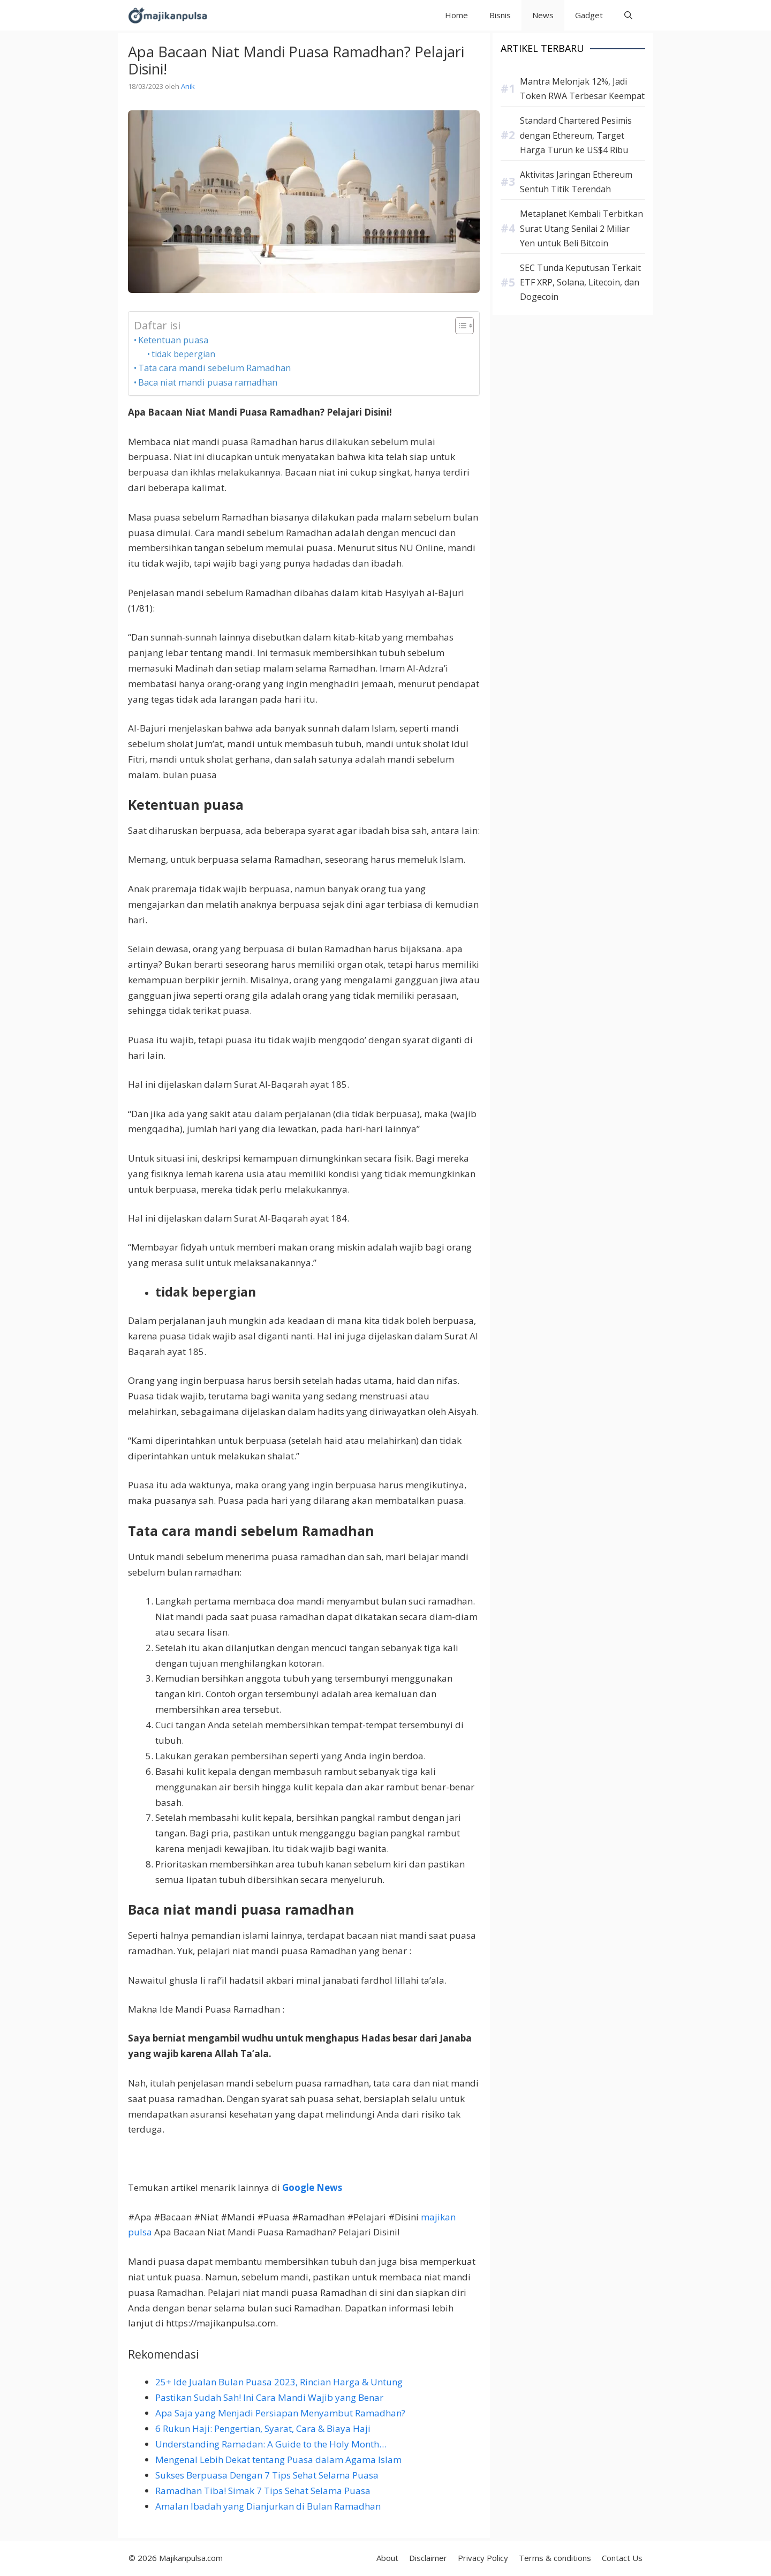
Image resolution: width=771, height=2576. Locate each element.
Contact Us (622, 2557)
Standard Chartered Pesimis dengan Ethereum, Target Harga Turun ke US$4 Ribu (576, 135)
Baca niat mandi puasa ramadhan (207, 382)
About (387, 2557)
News (543, 15)
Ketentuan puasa (173, 340)
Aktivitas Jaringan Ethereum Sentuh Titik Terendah (576, 182)
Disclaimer (428, 2557)
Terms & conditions (555, 2557)
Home (456, 15)
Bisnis (500, 15)
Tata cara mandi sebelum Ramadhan (214, 367)
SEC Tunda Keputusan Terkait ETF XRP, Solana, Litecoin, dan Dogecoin (580, 282)
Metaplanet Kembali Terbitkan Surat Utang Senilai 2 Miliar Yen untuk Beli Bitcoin (581, 228)
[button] (628, 15)
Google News (312, 2187)
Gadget (589, 15)
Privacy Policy (483, 2557)
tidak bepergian (183, 354)
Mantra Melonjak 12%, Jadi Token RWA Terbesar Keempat (582, 89)
